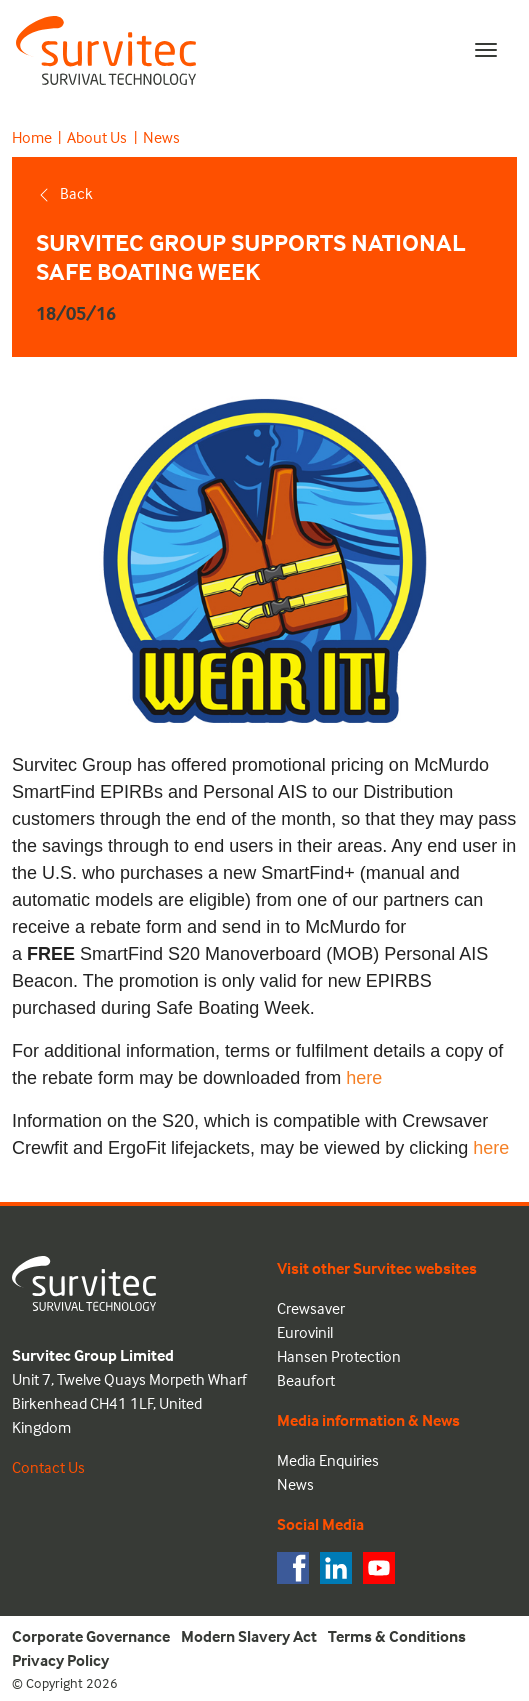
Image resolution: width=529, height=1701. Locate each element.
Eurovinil (305, 1332)
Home (32, 137)
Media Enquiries (328, 1460)
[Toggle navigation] (486, 50)
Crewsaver (311, 1308)
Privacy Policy (60, 1660)
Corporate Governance (91, 1636)
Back (64, 193)
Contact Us (48, 1467)
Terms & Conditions (397, 1636)
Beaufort (306, 1380)
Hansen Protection (339, 1356)
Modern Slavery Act (249, 1636)
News (161, 137)
